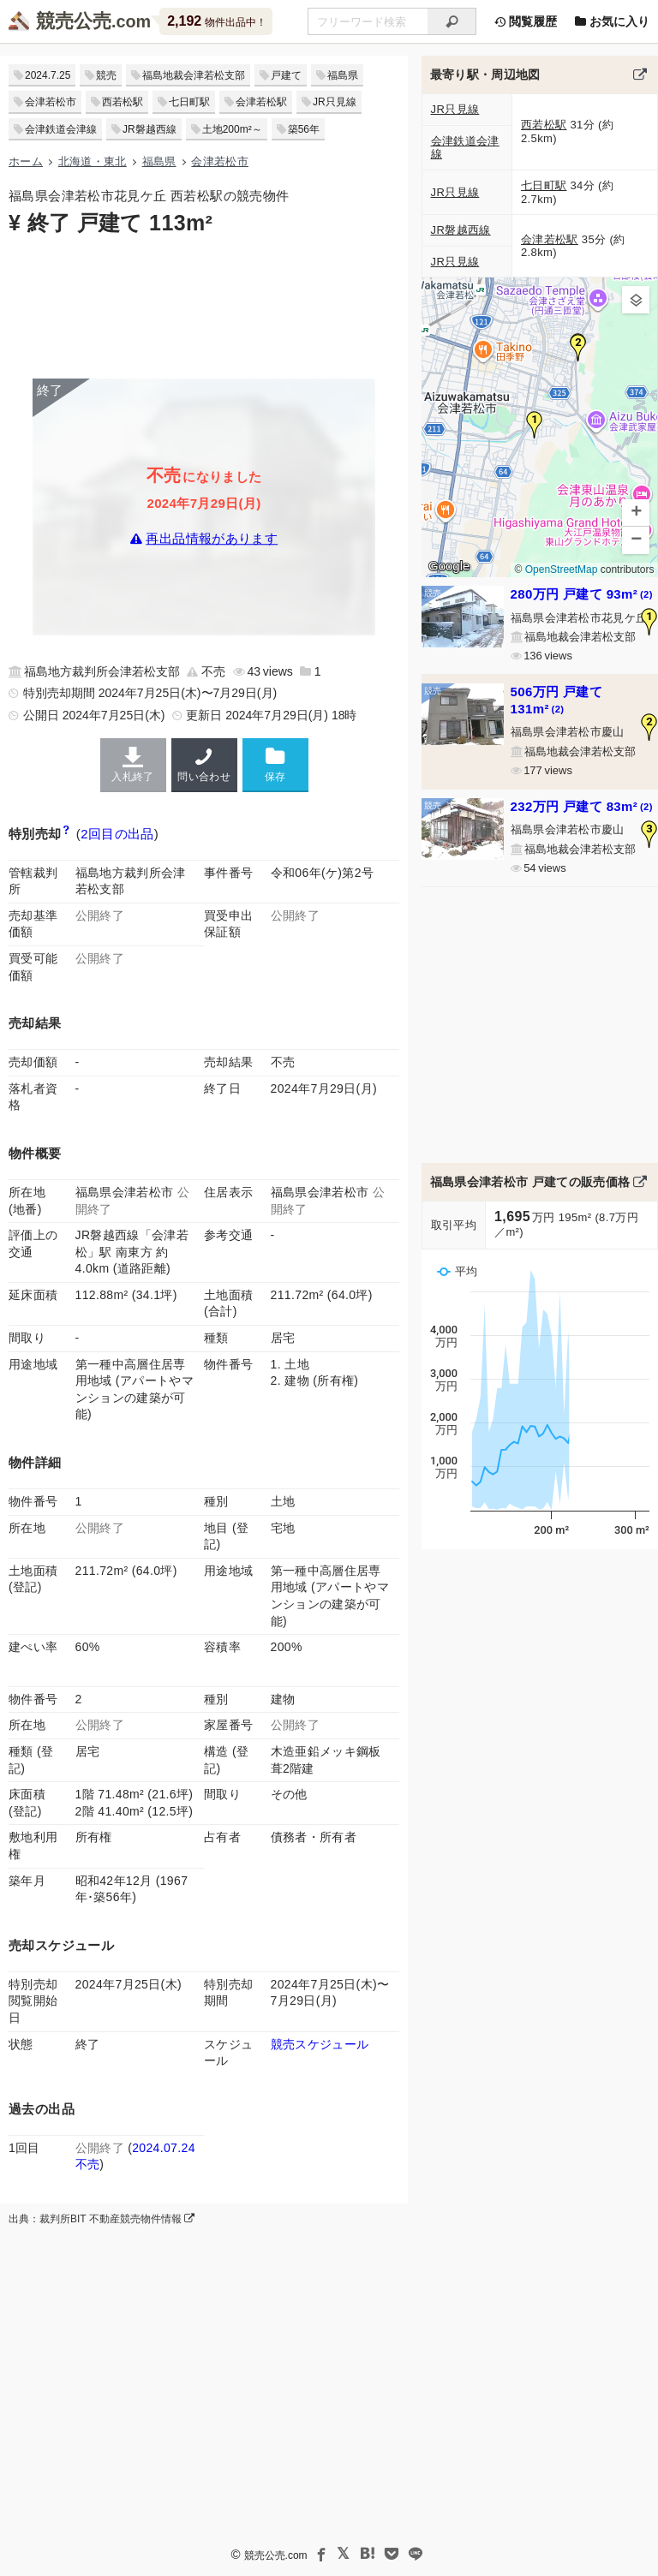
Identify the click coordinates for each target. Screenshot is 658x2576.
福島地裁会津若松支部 (193, 75)
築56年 (304, 129)
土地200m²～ (232, 129)
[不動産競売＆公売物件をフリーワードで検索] (368, 21)
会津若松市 (50, 102)
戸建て (286, 75)
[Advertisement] (204, 306)
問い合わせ (204, 765)
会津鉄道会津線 (61, 129)
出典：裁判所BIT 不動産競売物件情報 (101, 2219)
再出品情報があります (212, 538)
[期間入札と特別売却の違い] (66, 833)
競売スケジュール (320, 2044)
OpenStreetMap (560, 570)
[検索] (452, 21)
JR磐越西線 (149, 129)
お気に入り (611, 21)
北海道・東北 (92, 161)
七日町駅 (189, 102)
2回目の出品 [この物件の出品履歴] (117, 833)
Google (449, 566)
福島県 (342, 75)
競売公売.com (276, 2555)
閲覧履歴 (525, 21)
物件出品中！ (216, 21)
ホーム (26, 161)
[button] (534, 424)
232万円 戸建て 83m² (582, 806)
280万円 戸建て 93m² (582, 594)
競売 (106, 75)
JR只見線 (334, 102)
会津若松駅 (261, 102)
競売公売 (73, 21)
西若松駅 (122, 102)
